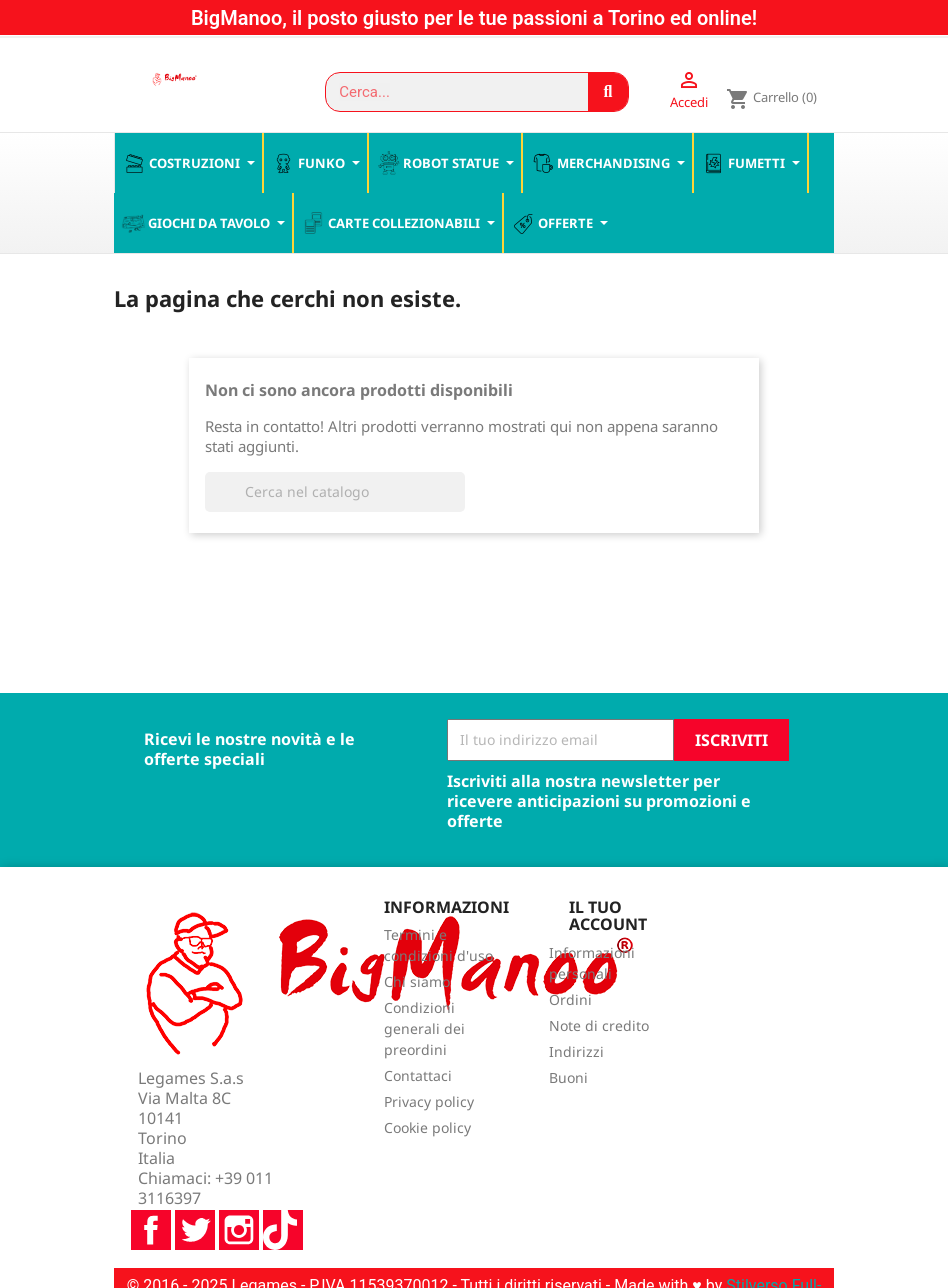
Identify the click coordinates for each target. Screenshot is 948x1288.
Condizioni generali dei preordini (424, 1030)
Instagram (239, 1178)
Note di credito (599, 1027)
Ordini (570, 1001)
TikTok (283, 1178)
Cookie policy (427, 1129)
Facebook (151, 1178)
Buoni (568, 1079)
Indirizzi (576, 1053)
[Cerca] (335, 493)
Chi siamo (417, 983)
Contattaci (418, 1077)
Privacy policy (429, 1103)
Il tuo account (608, 917)
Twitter (195, 1178)
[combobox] (448, 92)
